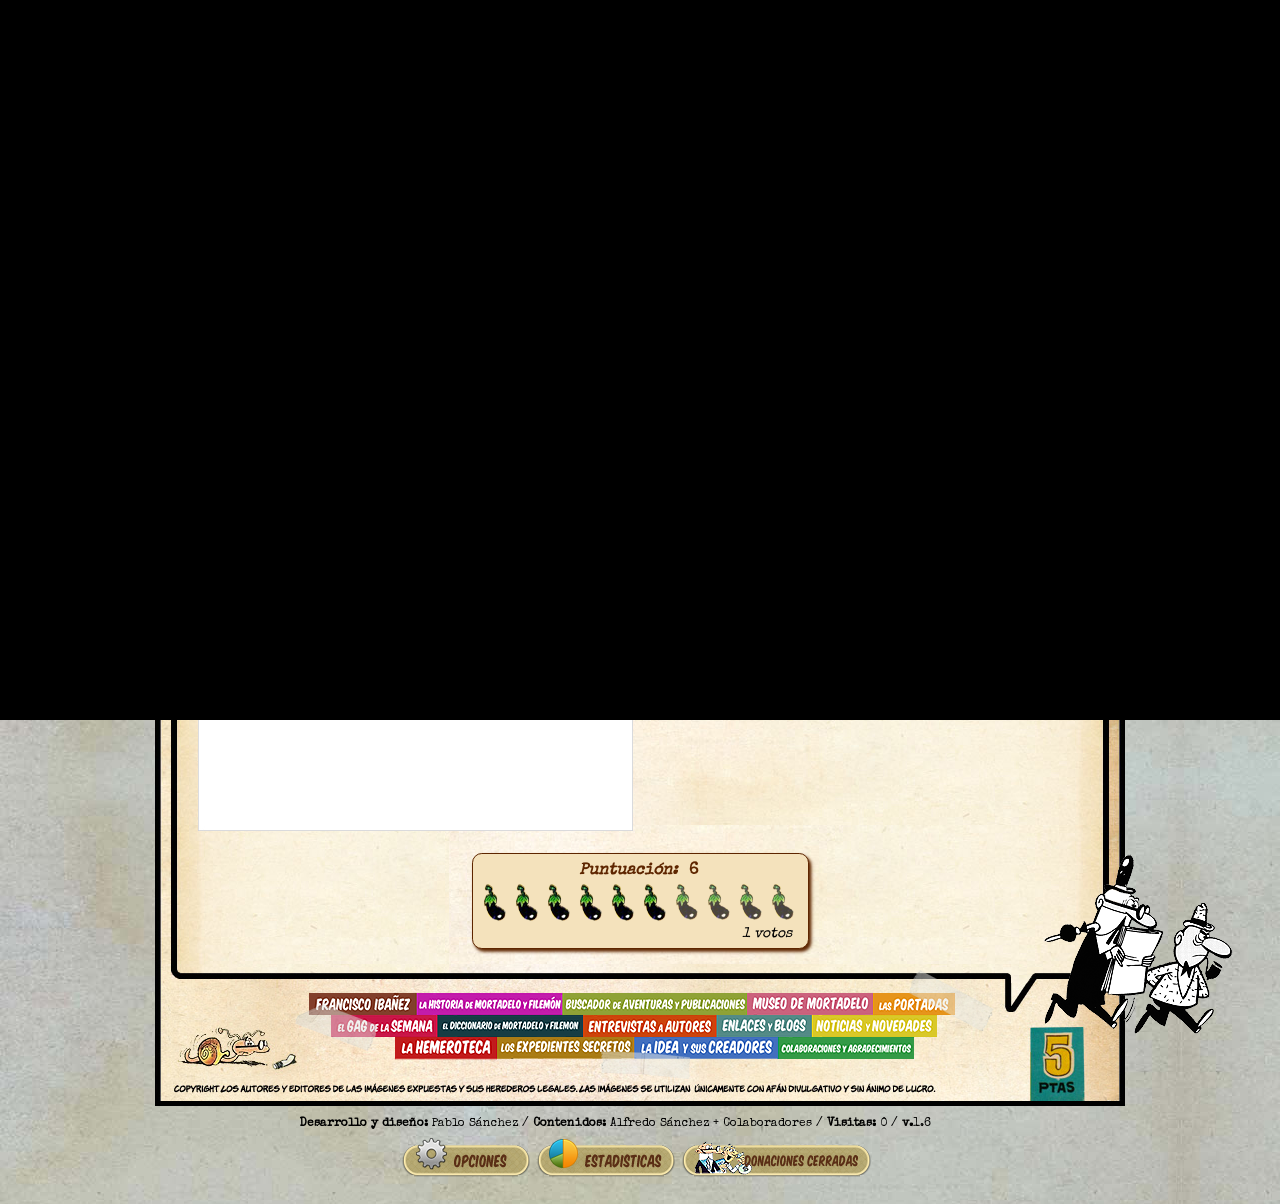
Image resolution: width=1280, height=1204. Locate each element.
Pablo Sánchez (475, 1124)
